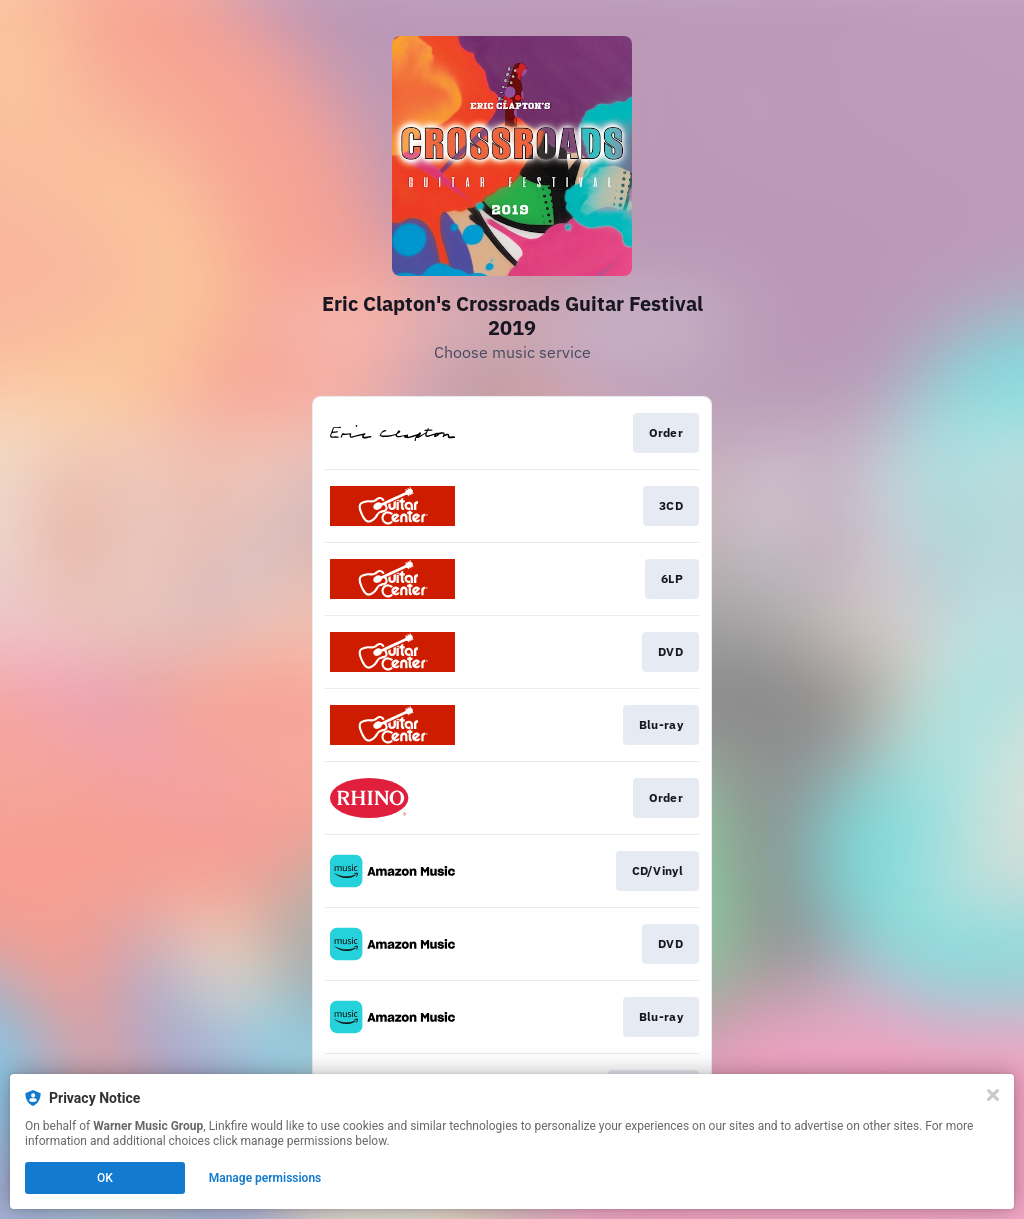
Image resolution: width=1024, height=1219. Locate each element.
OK (105, 1178)
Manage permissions (265, 1178)
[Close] (993, 1095)
